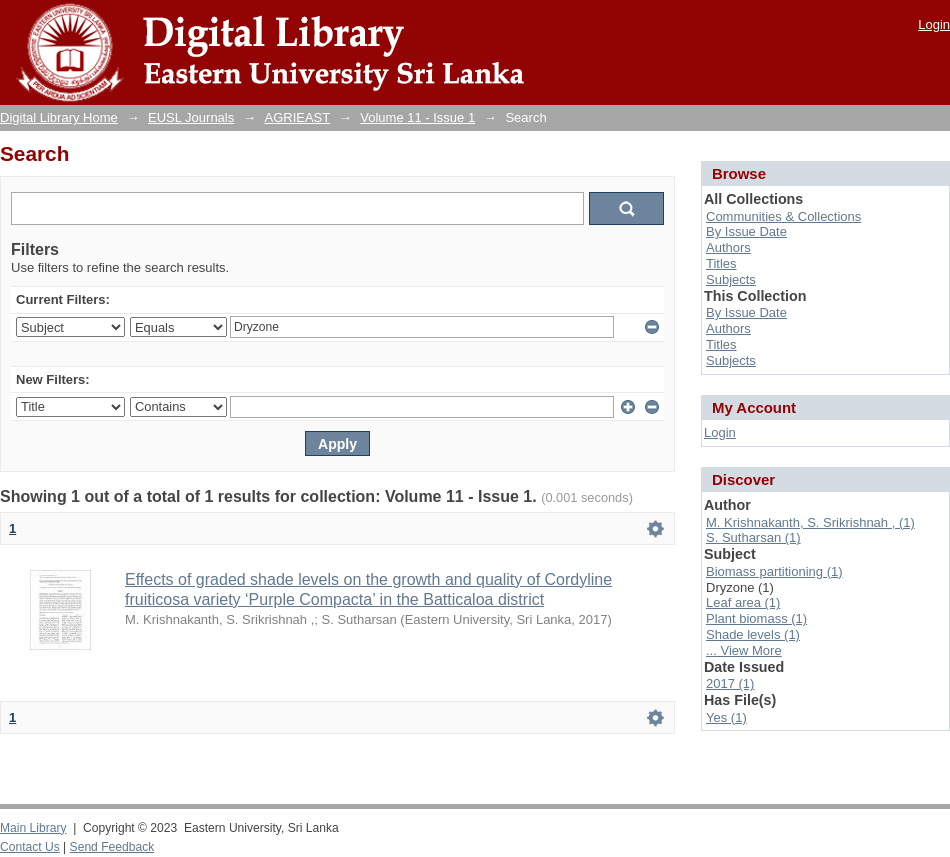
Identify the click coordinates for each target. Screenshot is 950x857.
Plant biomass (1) (756, 618)
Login (934, 24)
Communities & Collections (783, 216)
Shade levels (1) (753, 634)
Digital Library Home (59, 117)
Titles (721, 263)
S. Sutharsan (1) (753, 537)
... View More (744, 650)
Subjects (731, 279)
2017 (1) (730, 683)
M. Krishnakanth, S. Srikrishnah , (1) (810, 522)
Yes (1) (726, 717)
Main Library (33, 828)
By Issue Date (746, 231)
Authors (728, 247)
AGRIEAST (298, 117)
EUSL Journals (191, 117)
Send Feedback (112, 847)
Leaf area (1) (743, 602)
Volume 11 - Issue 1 (417, 117)
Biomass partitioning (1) (774, 571)
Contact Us (30, 847)
